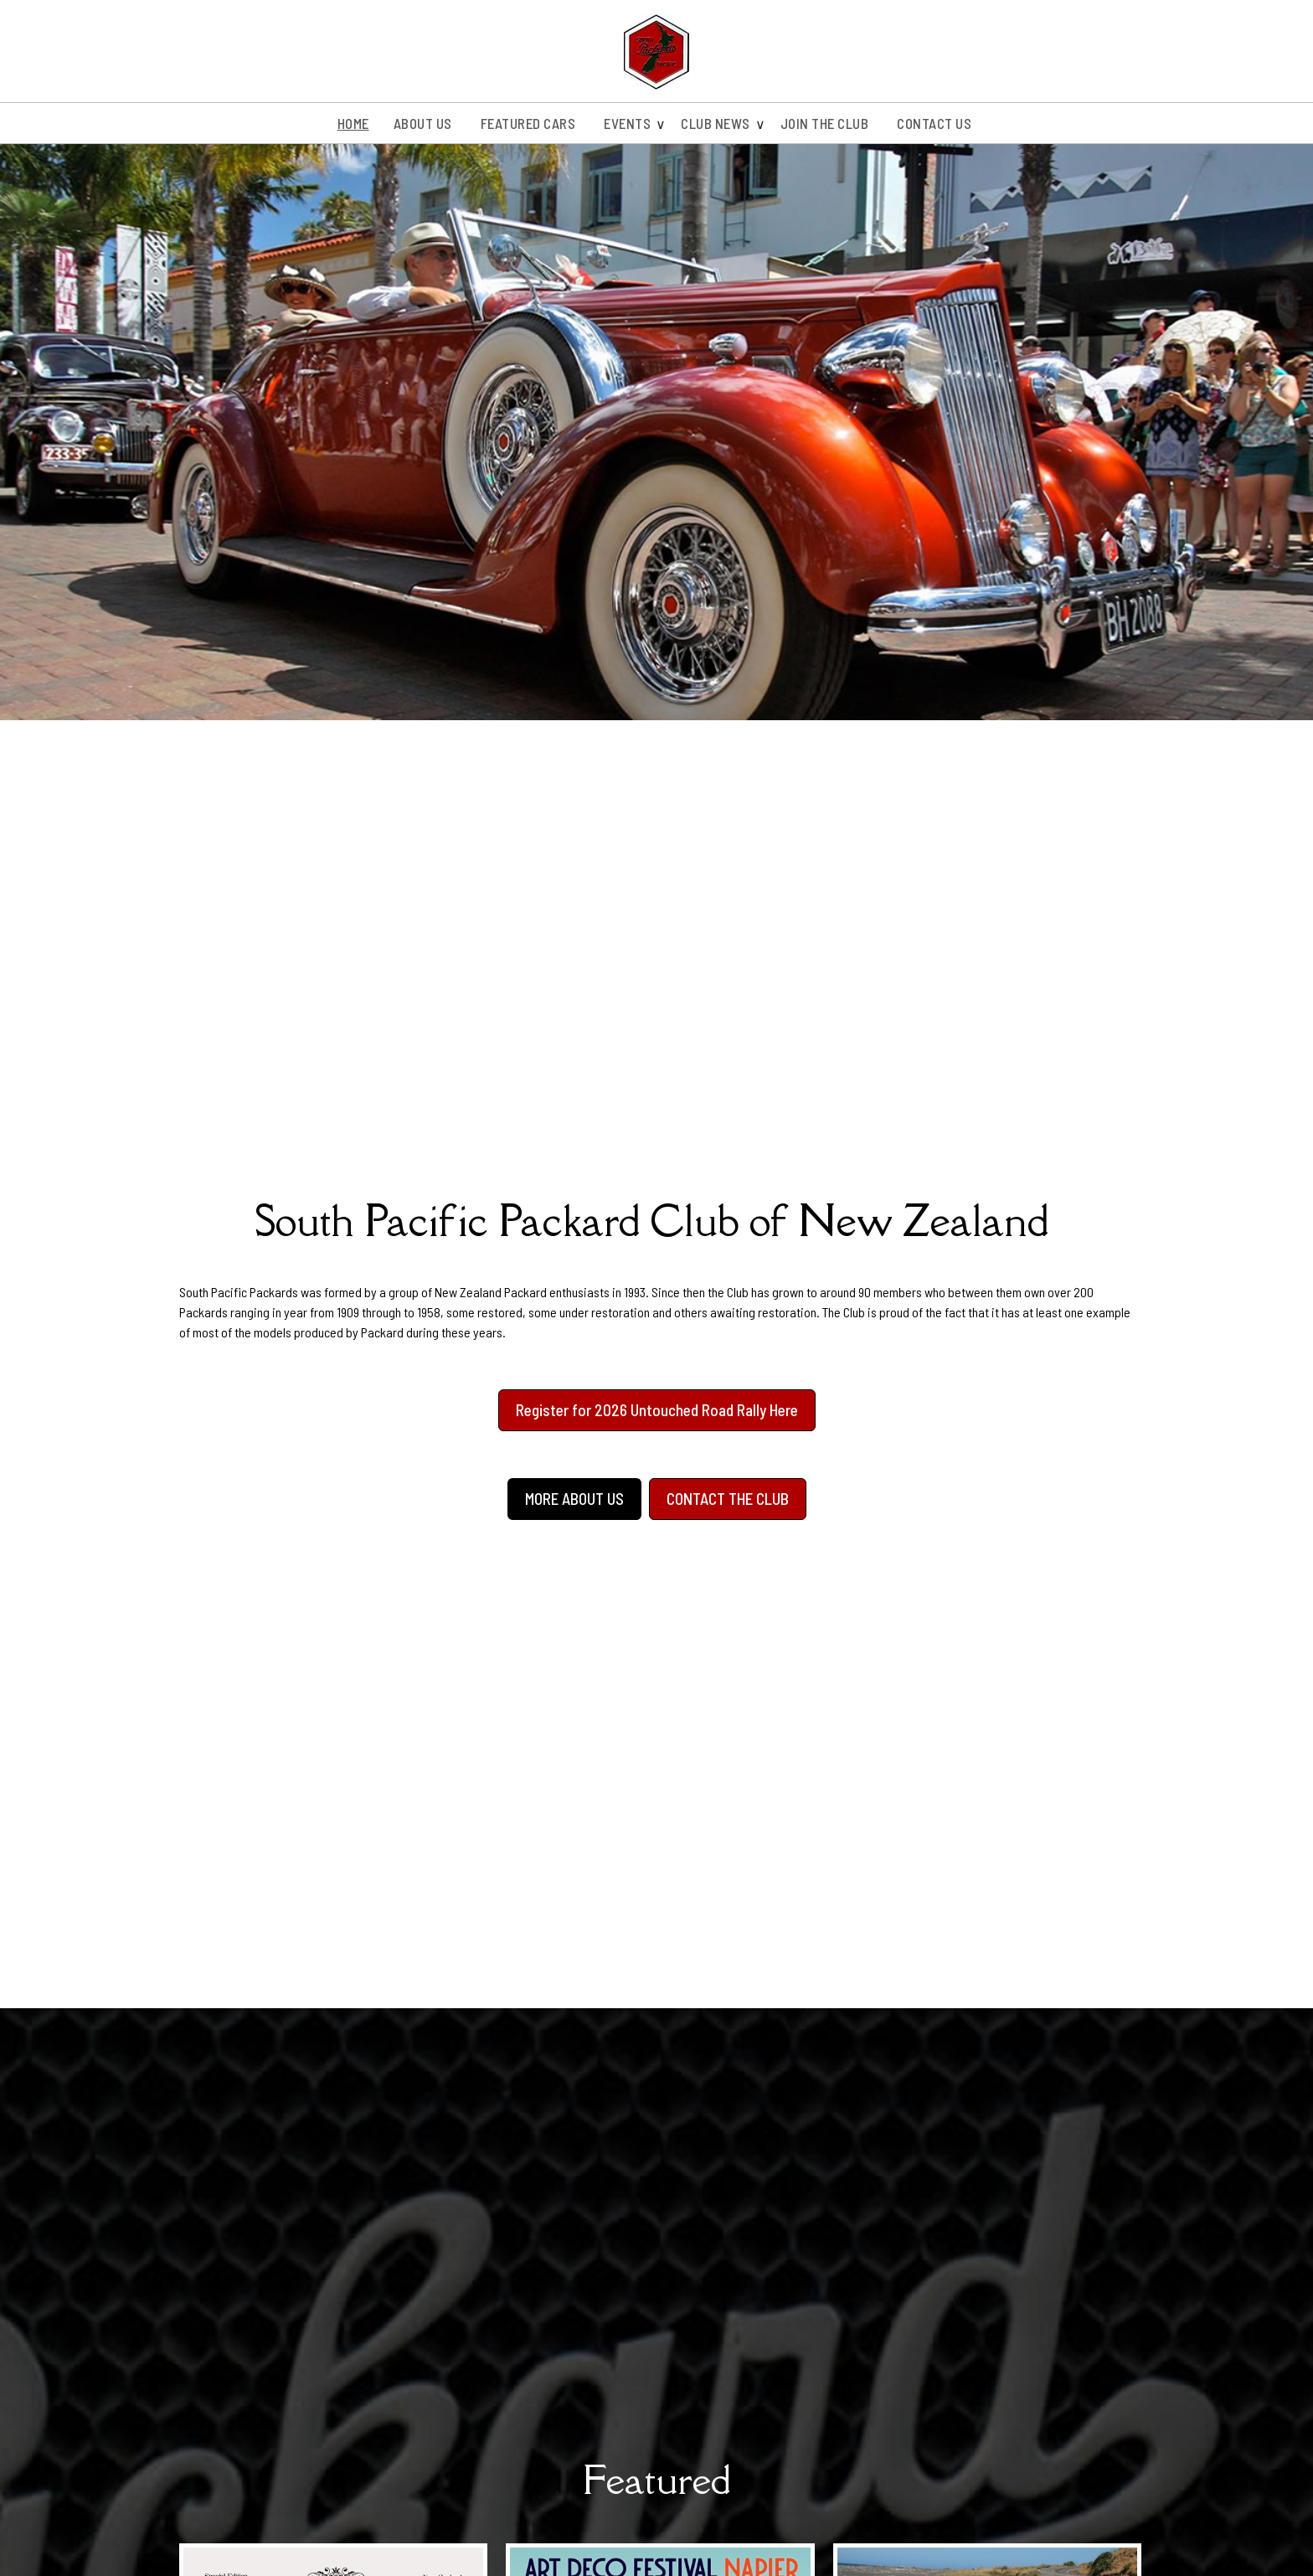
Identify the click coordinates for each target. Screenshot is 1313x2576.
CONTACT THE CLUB (728, 1498)
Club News (715, 123)
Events (627, 123)
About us (423, 123)
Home (353, 123)
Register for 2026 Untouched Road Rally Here (657, 1409)
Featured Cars (528, 123)
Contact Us (934, 123)
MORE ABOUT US (574, 1498)
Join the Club (824, 123)
